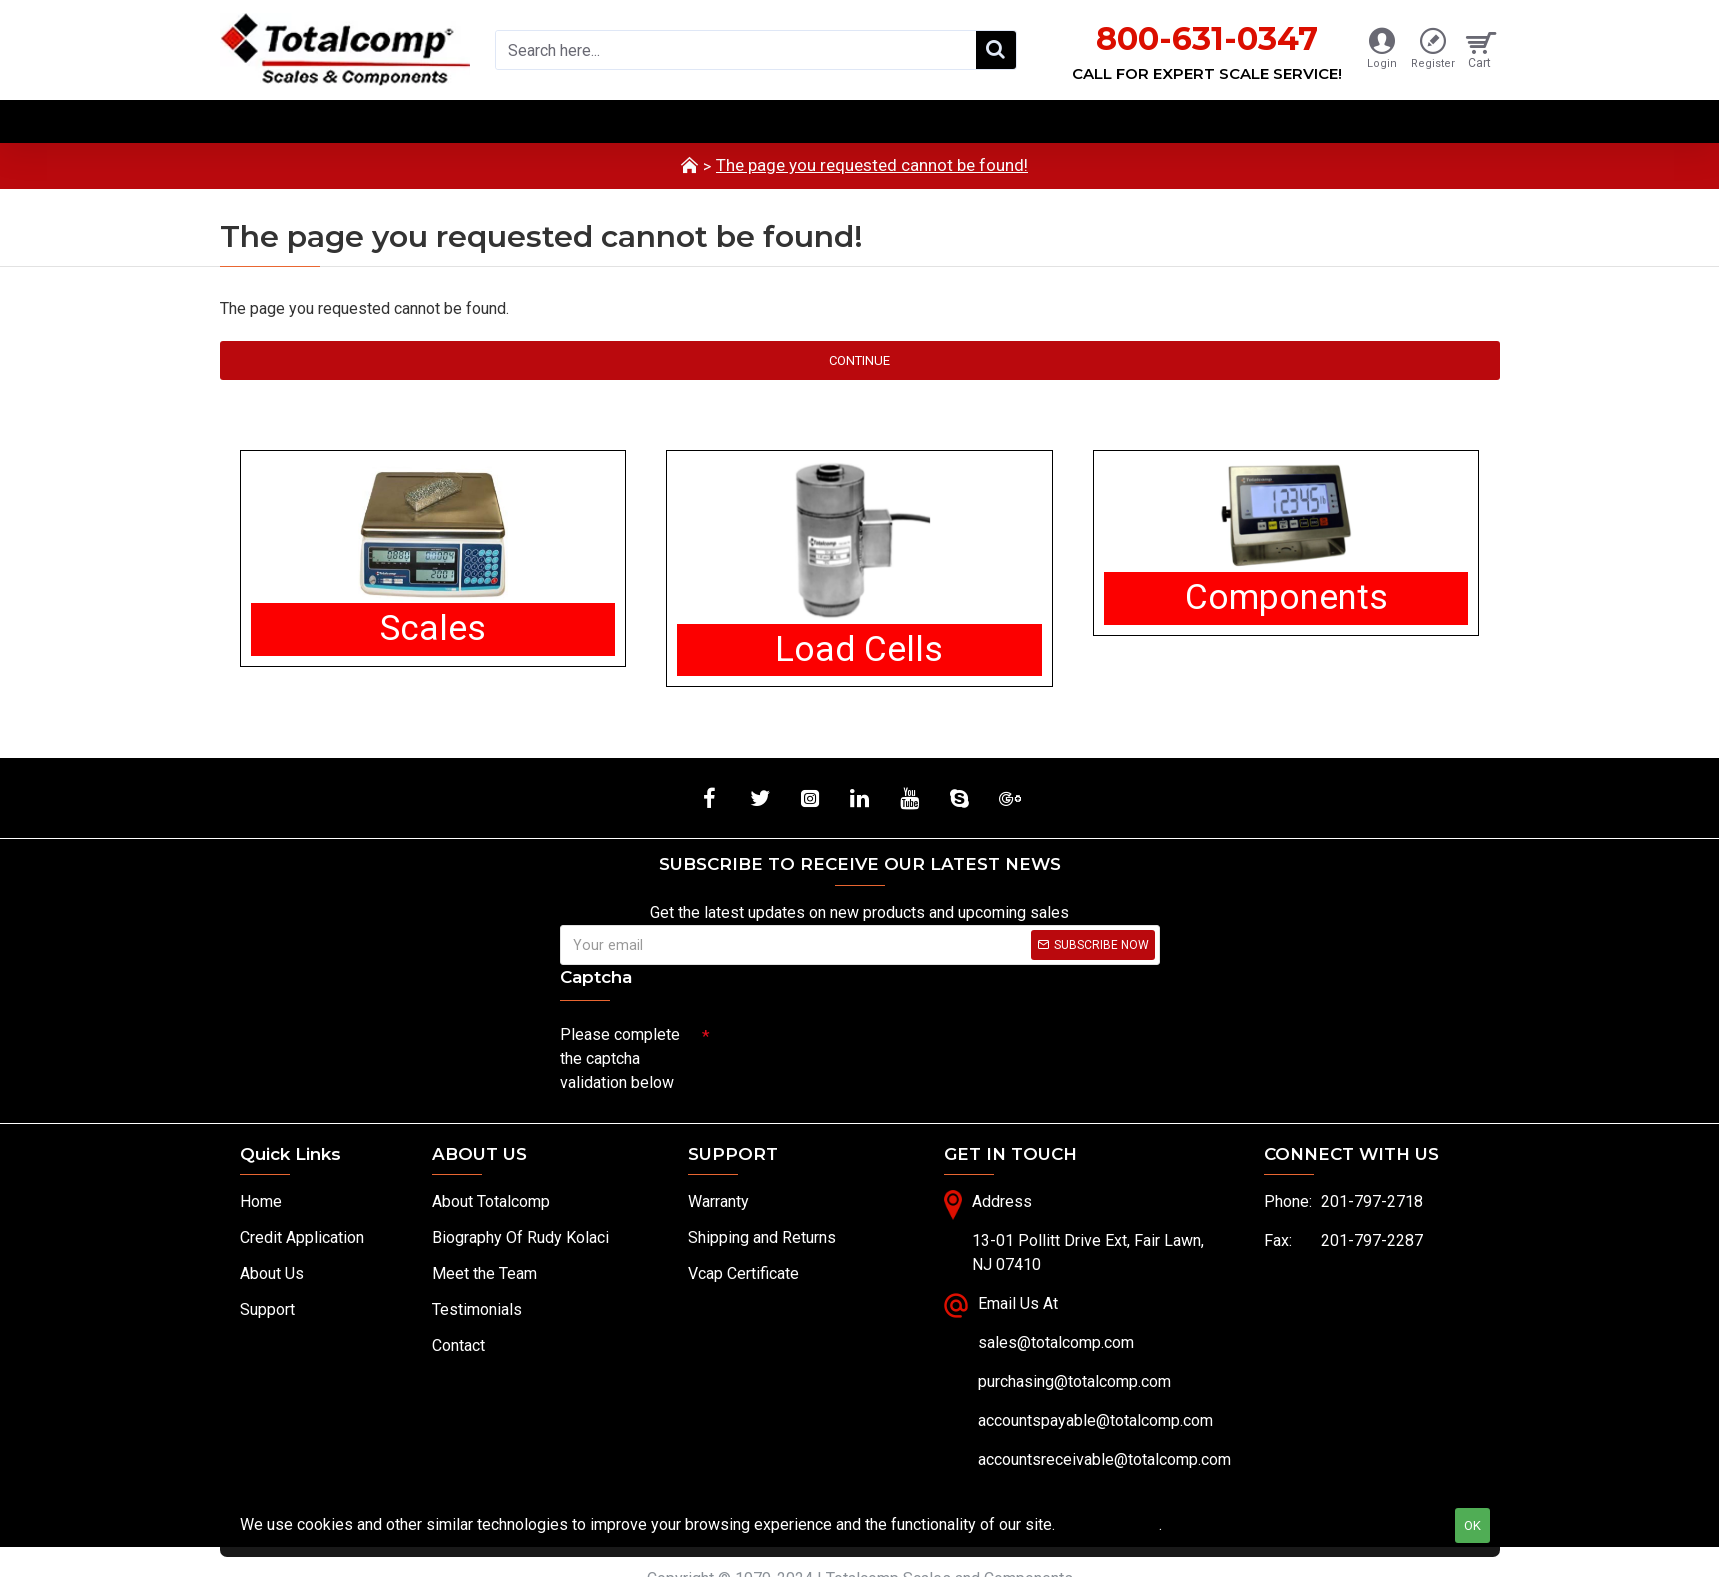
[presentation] (850, 1052)
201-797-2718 (1372, 1202)
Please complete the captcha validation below (620, 1058)
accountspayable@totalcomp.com (1095, 1421)
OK (1472, 1525)
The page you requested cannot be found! (872, 165)
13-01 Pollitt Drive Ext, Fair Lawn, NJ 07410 (1088, 1253)
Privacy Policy (1109, 1524)
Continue (859, 360)
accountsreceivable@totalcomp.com (1104, 1460)
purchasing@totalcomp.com (1074, 1382)
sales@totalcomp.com (1056, 1343)
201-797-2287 (1372, 1241)
